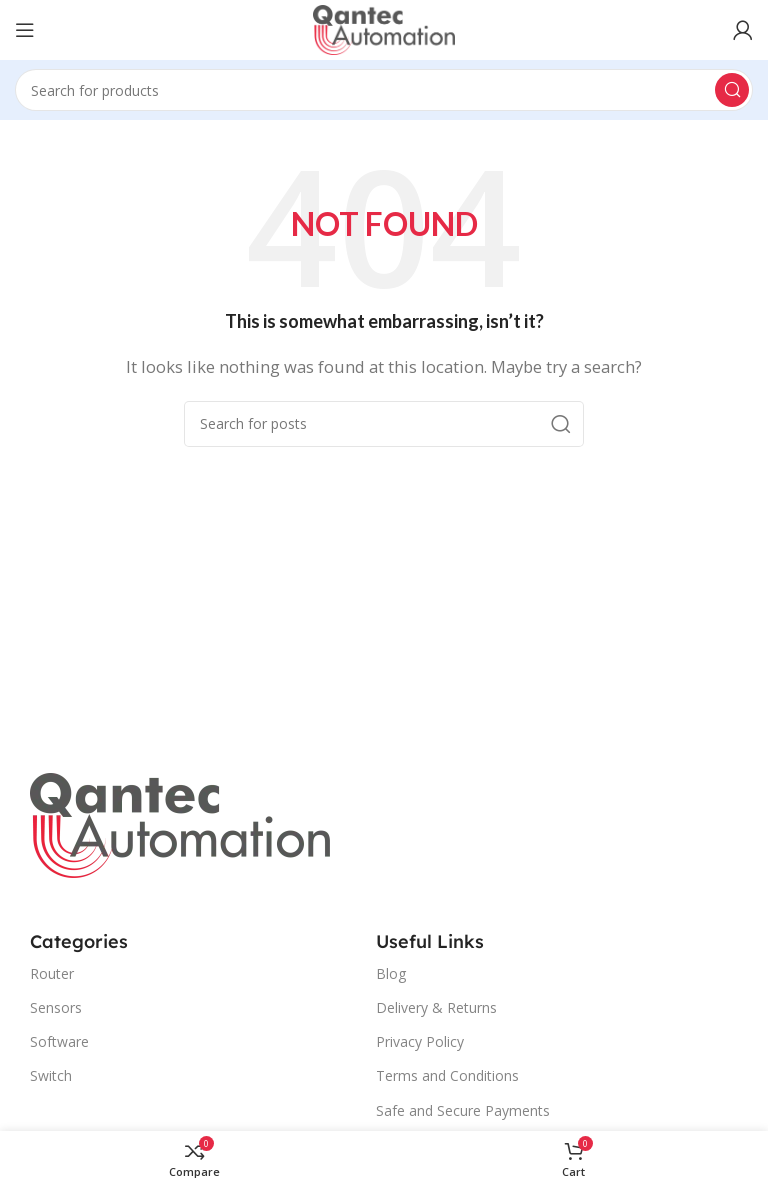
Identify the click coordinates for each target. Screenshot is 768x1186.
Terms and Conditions (447, 1075)
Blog (391, 973)
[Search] (384, 90)
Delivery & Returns (436, 1007)
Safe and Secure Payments (463, 1110)
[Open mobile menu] (25, 30)
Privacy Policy (420, 1041)
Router (52, 973)
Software (59, 1041)
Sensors (56, 1007)
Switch (51, 1075)
